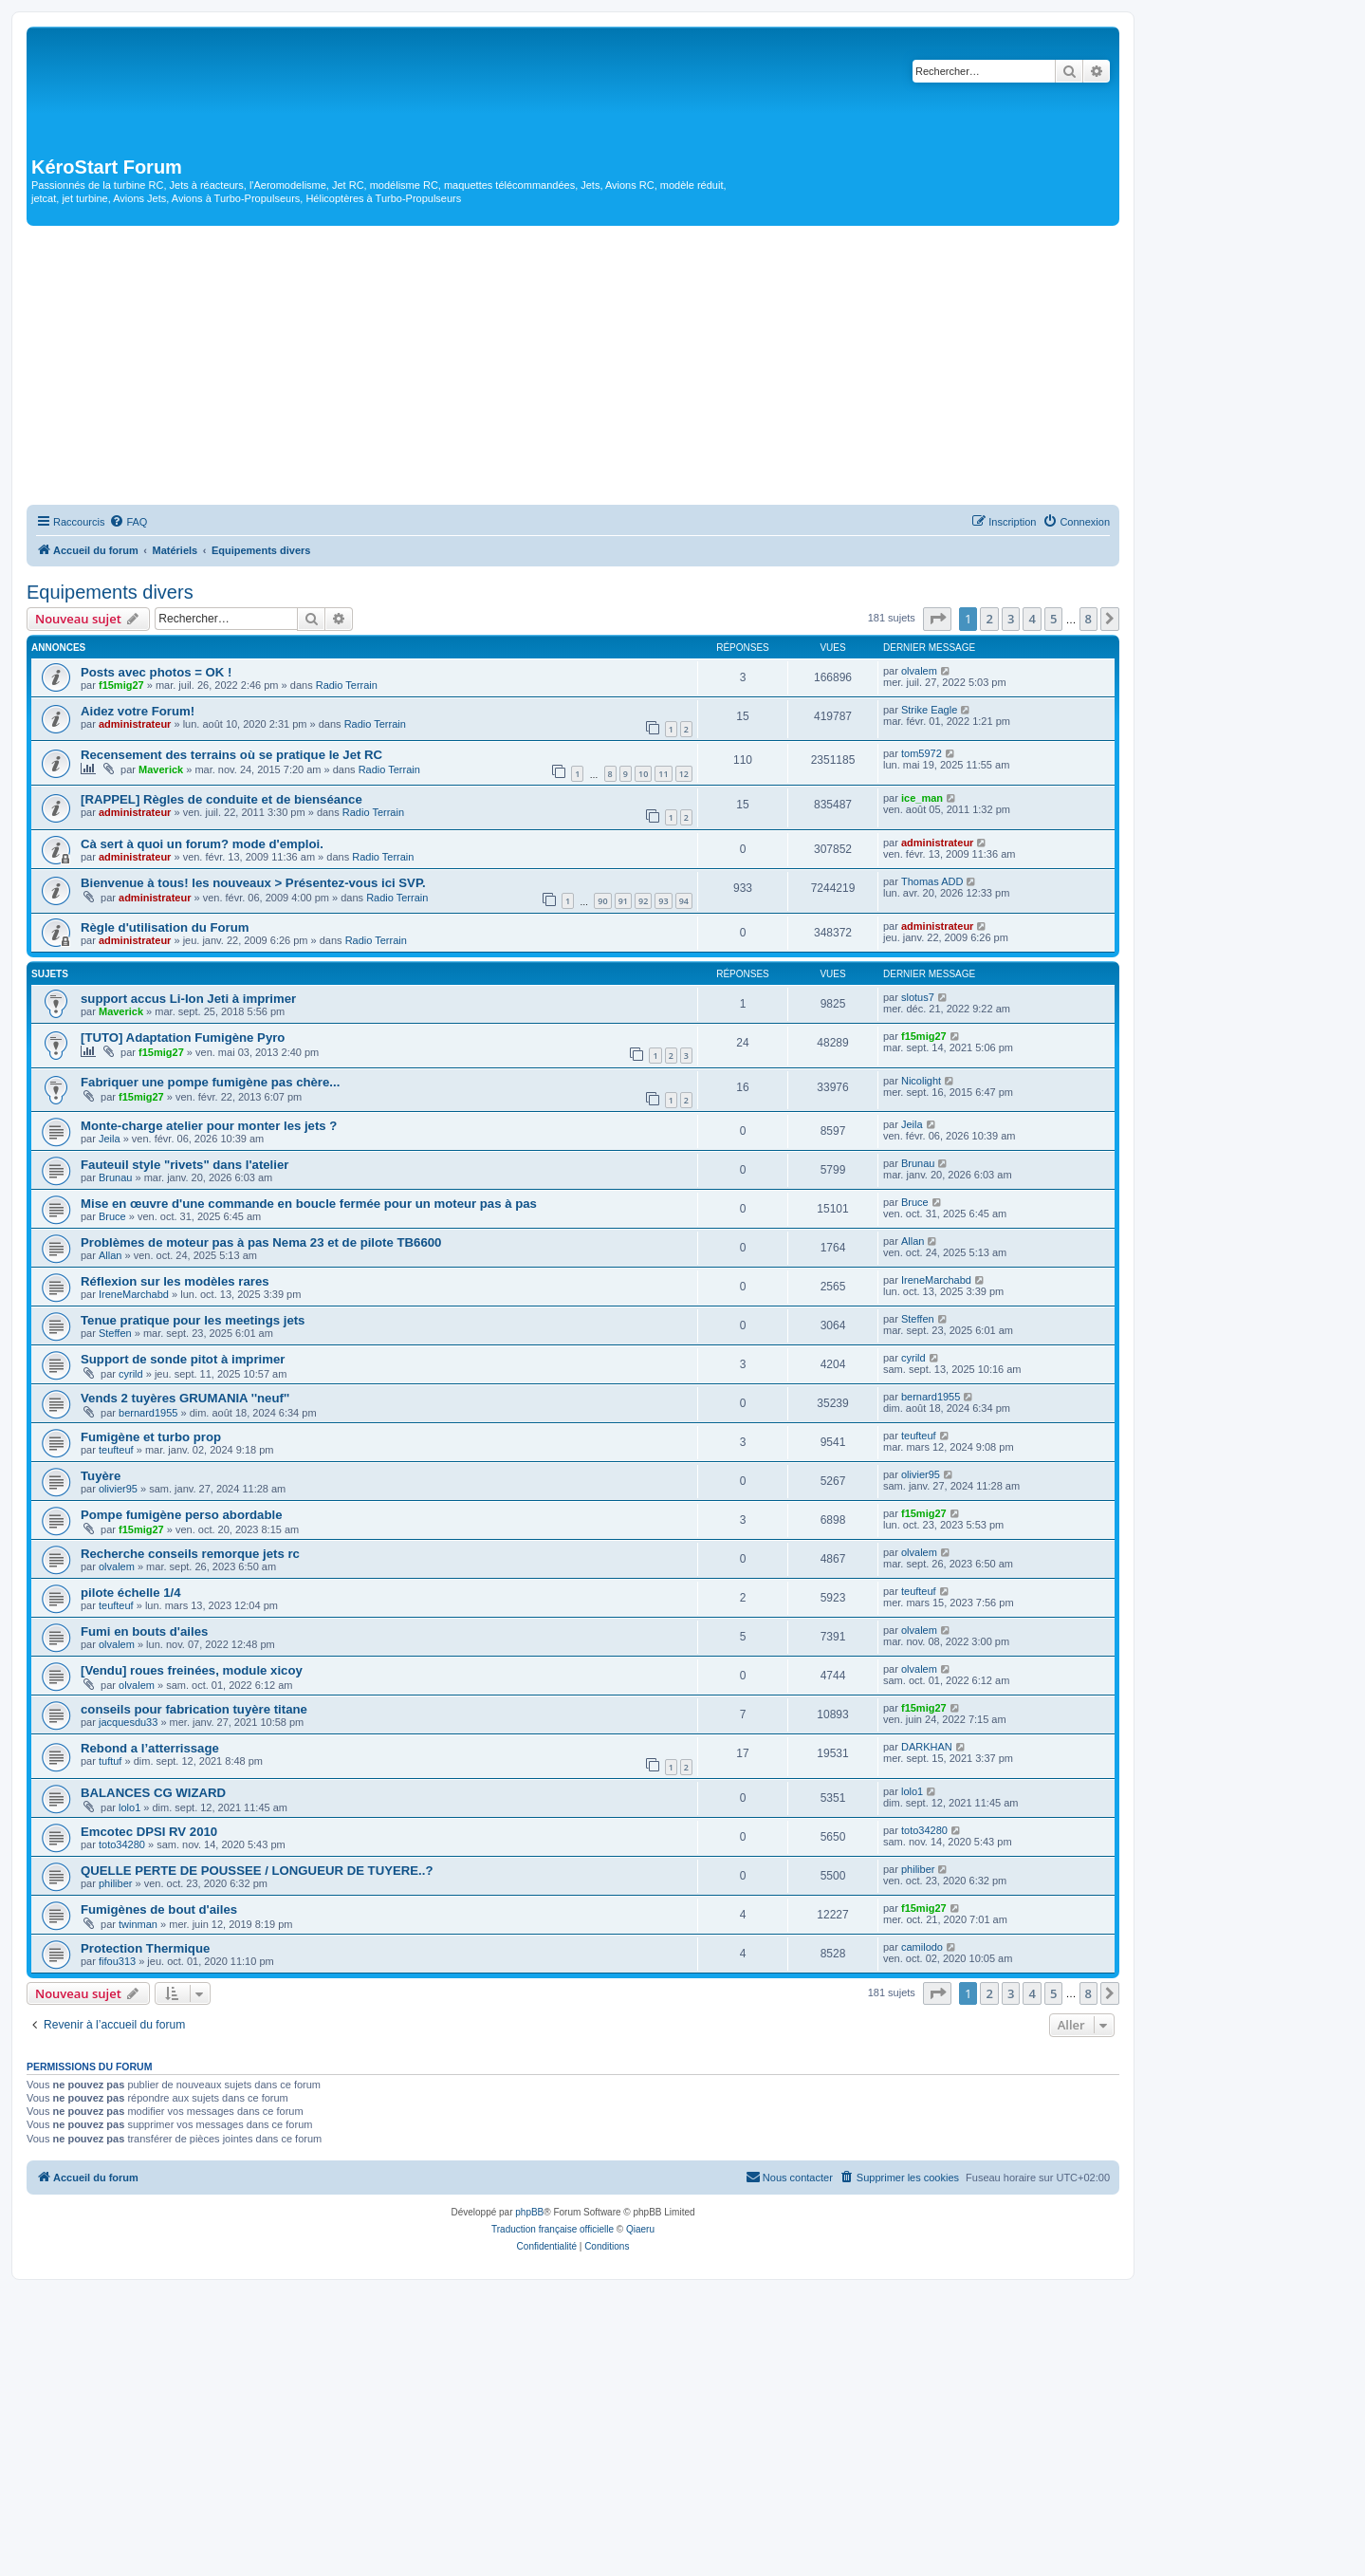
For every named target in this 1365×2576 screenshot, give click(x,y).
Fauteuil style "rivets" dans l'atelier (184, 1165)
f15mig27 (121, 685)
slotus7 (917, 997)
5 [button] (1053, 618)
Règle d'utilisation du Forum (165, 927)
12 (684, 774)
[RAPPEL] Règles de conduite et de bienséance (221, 799)
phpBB (529, 2212)
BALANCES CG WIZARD (153, 1793)
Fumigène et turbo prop (151, 1437)
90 (602, 901)
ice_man (922, 798)
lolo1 (129, 1807)
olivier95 (118, 1488)
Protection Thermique (145, 1948)
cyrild (131, 1374)
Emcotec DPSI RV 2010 (149, 1832)
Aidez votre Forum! (137, 711)
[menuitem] (128, 521)
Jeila (109, 1138)
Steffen (115, 1333)
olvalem (919, 670)
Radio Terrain (347, 685)
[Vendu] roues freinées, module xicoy (192, 1670)
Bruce (112, 1216)
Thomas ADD (932, 881)
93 (663, 901)
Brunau (115, 1177)
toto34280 (122, 1844)
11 (663, 774)
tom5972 (921, 753)
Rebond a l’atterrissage (150, 1748)
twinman (138, 1924)
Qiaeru (640, 2229)
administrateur (135, 724)
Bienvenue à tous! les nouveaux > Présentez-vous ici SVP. (253, 883)
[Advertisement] (573, 368)
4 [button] (1031, 618)
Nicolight (921, 1080)
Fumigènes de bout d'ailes (159, 1909)
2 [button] (989, 618)
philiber (115, 1883)
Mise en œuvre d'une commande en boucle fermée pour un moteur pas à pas (309, 1203)
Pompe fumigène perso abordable (182, 1515)
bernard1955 (148, 1412)
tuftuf (110, 1761)
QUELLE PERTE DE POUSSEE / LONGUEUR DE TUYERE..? (257, 1870)
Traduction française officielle (552, 2229)
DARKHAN (926, 1746)
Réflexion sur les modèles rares (175, 1281)
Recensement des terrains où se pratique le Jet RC (231, 755)
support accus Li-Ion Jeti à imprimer (188, 998)
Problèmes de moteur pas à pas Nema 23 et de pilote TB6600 (261, 1242)
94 (684, 901)
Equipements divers (110, 592)
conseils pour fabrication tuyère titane (194, 1709)
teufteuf (116, 1449)
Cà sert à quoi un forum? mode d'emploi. (202, 844)
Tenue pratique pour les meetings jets (192, 1320)
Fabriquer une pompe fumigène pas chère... (210, 1082)
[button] (937, 618)
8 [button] (1088, 618)
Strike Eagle (929, 709)
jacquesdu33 (128, 1722)
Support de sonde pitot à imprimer (183, 1359)
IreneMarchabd (134, 1294)
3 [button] (1010, 618)
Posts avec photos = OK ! (156, 672)
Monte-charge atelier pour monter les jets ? (209, 1126)
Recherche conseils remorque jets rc (190, 1554)
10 (643, 774)
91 (623, 901)
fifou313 (117, 1961)
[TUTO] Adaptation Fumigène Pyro (183, 1037)
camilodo (922, 1947)
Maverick (160, 769)
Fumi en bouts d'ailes (144, 1631)
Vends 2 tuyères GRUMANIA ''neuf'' (185, 1398)
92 (643, 901)
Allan (110, 1255)
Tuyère (100, 1476)
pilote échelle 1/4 (131, 1592)
